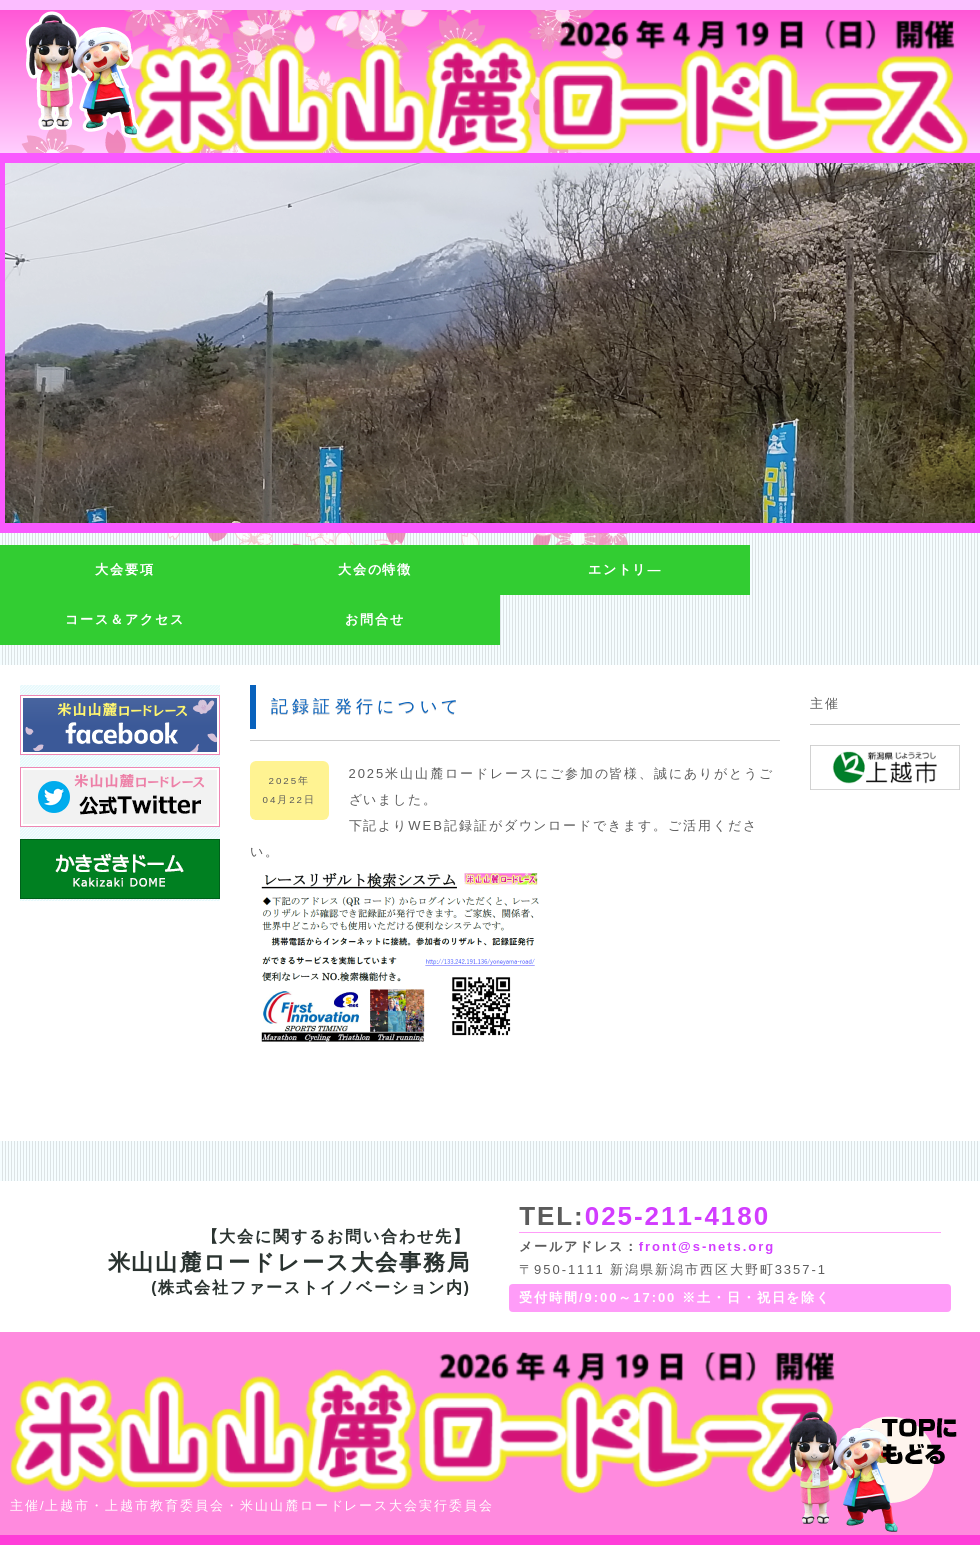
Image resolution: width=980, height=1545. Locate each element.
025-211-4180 (677, 1216)
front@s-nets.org (707, 1246)
